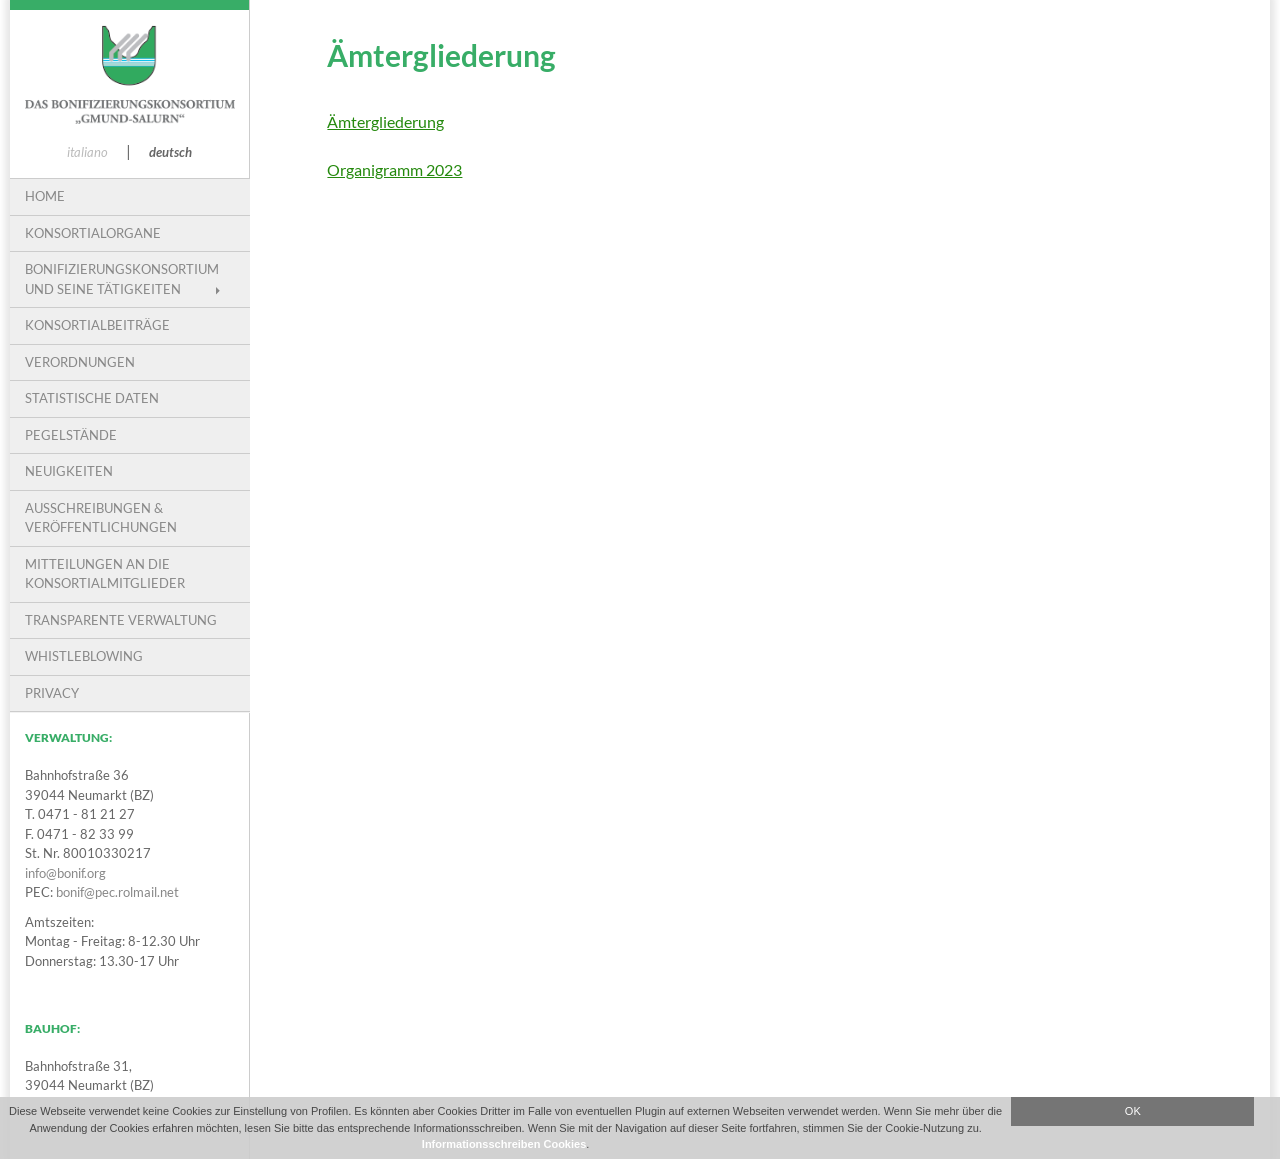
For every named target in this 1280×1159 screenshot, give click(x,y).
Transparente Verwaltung (121, 620)
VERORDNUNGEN (80, 362)
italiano (87, 152)
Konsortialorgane (93, 233)
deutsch (170, 152)
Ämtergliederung (385, 121)
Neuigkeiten (69, 471)
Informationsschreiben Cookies (504, 1144)
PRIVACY (52, 693)
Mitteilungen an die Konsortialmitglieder (105, 574)
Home (45, 196)
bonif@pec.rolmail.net (117, 892)
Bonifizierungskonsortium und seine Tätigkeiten (122, 279)
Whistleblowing (84, 656)
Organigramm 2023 (394, 169)
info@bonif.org (65, 873)
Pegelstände (71, 435)
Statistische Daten (92, 398)
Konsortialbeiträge (97, 325)
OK (1133, 1111)
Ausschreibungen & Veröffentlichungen (101, 518)
